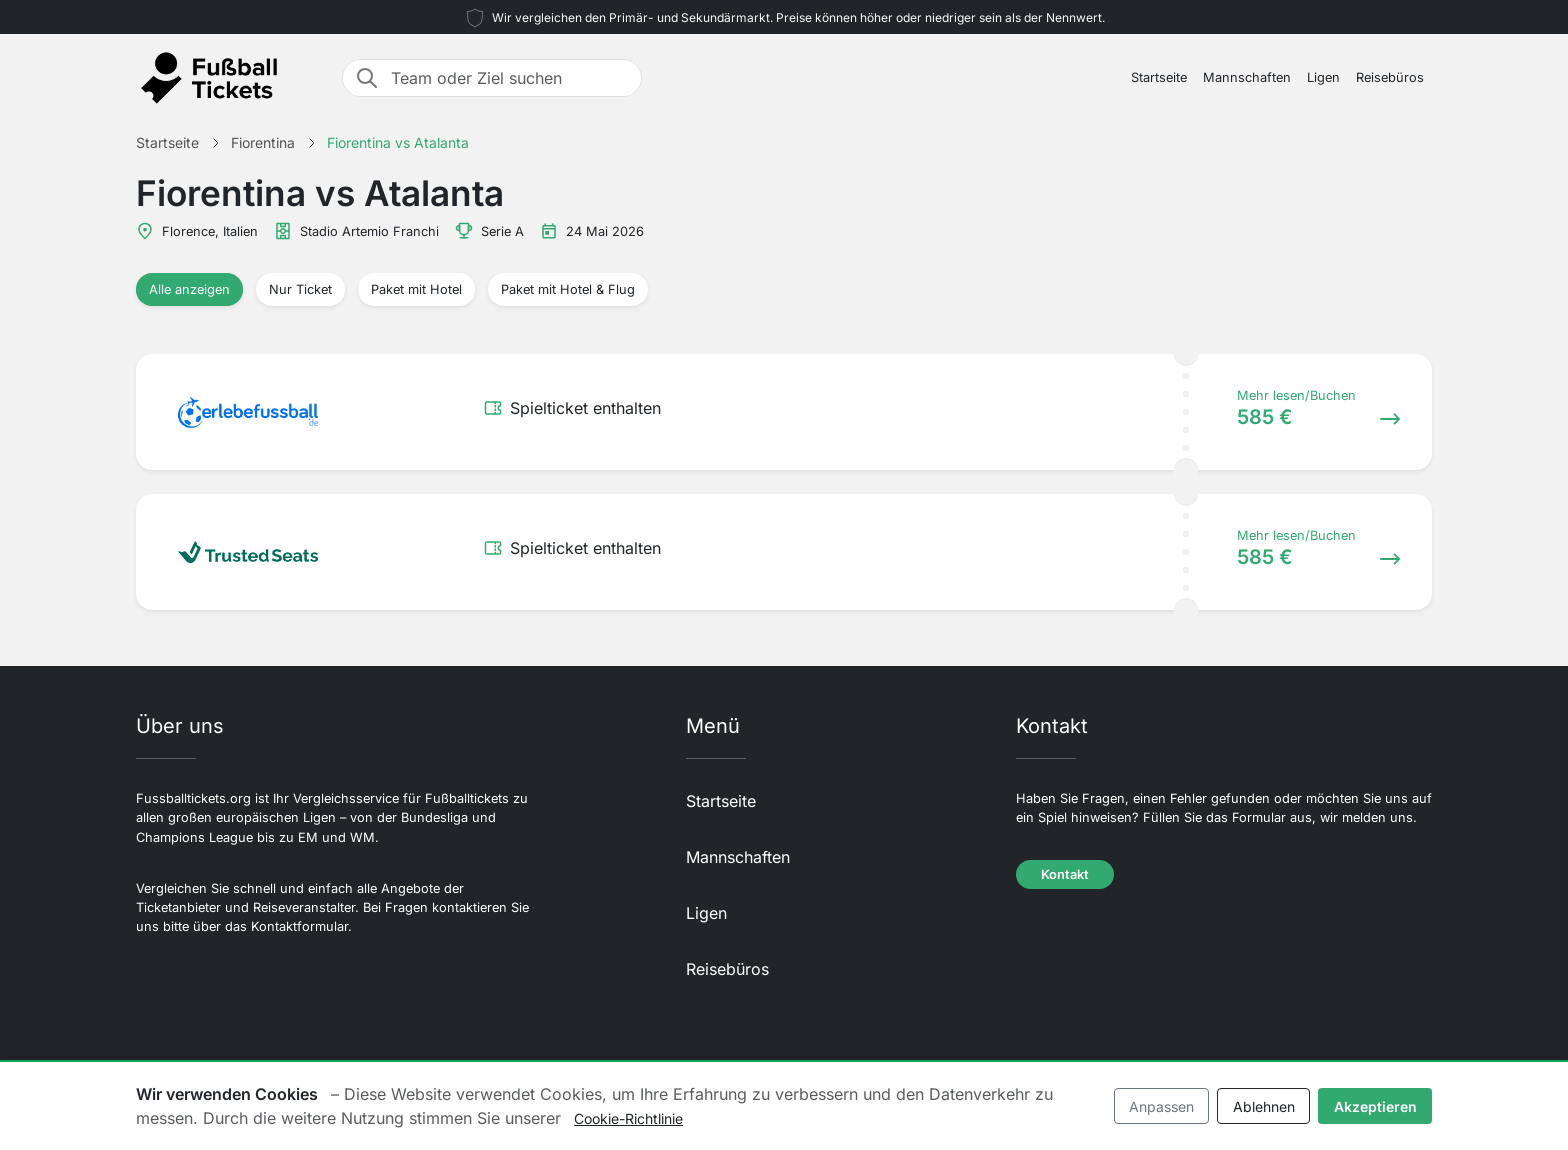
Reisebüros (1390, 77)
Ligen (1323, 77)
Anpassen (1161, 1106)
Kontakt (1065, 874)
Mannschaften (1247, 77)
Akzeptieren (1375, 1106)
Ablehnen (1264, 1106)
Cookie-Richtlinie (628, 1118)
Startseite (1159, 77)
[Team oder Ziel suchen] (510, 78)
